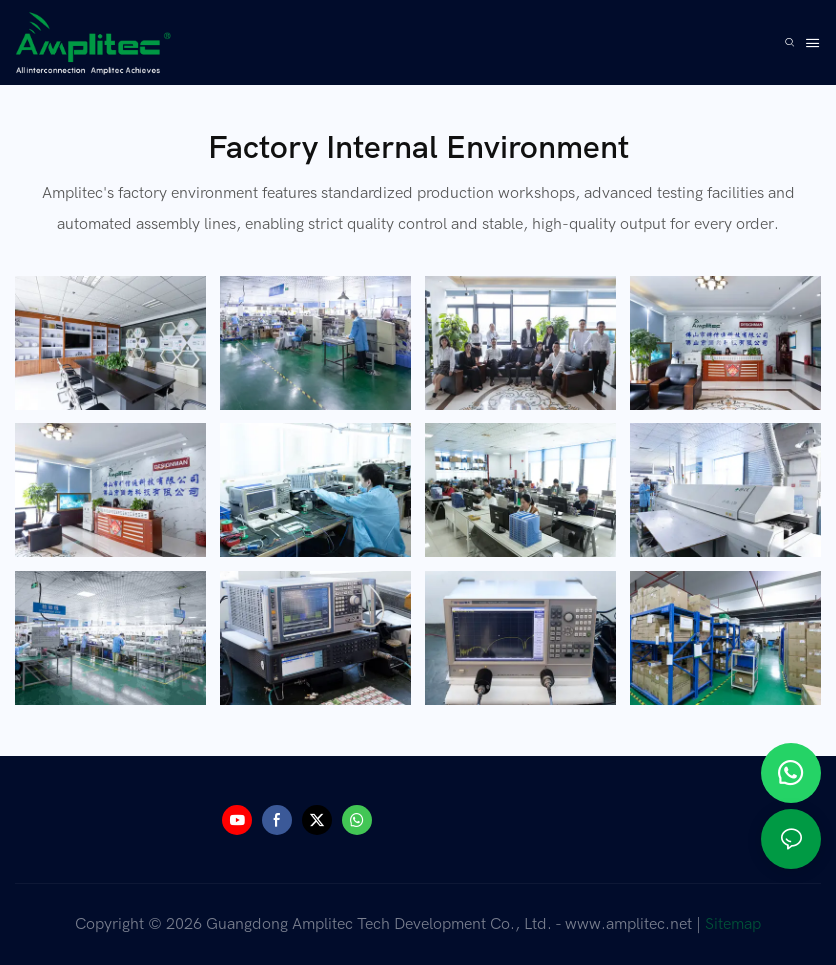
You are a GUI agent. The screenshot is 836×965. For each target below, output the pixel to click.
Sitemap (733, 924)
